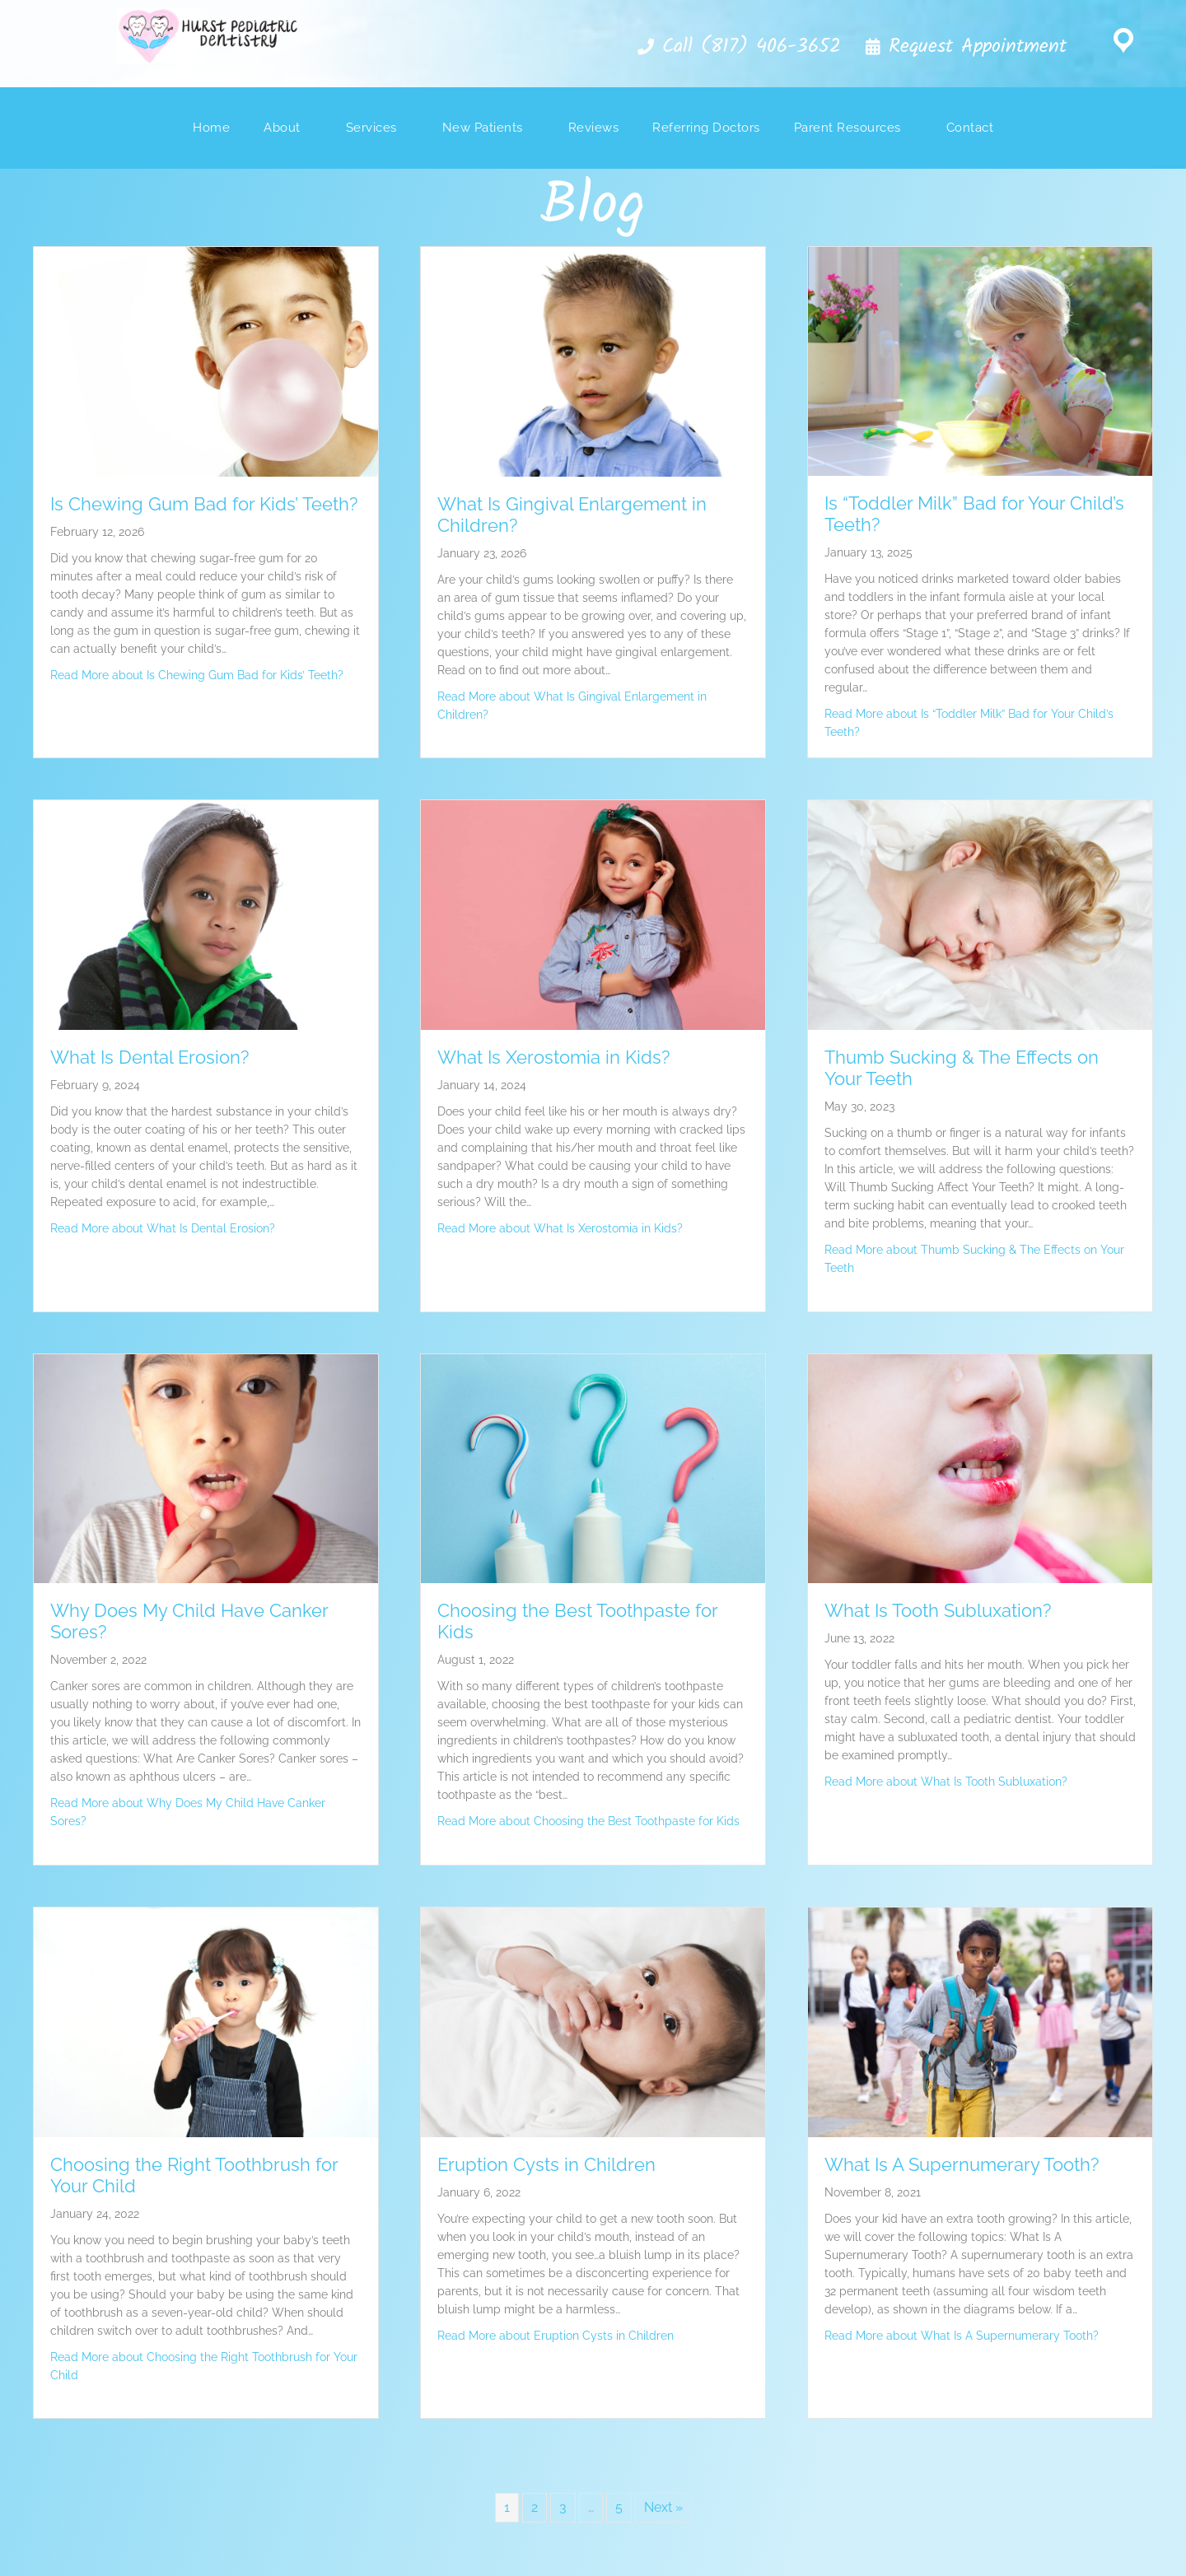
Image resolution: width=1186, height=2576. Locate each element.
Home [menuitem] (211, 127)
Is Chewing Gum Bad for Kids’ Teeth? (203, 504)
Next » (663, 2507)
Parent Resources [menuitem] (847, 127)
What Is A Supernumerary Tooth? (961, 2164)
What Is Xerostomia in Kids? (553, 1057)
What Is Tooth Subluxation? (937, 1610)
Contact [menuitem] (970, 127)
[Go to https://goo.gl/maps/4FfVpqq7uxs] (1123, 44)
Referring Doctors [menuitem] (706, 127)
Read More (196, 675)
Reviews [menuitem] (593, 127)
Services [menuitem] (371, 127)
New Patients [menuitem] (482, 127)
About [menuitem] (282, 127)
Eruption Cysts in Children (546, 2164)
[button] (737, 48)
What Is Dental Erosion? (149, 1057)
